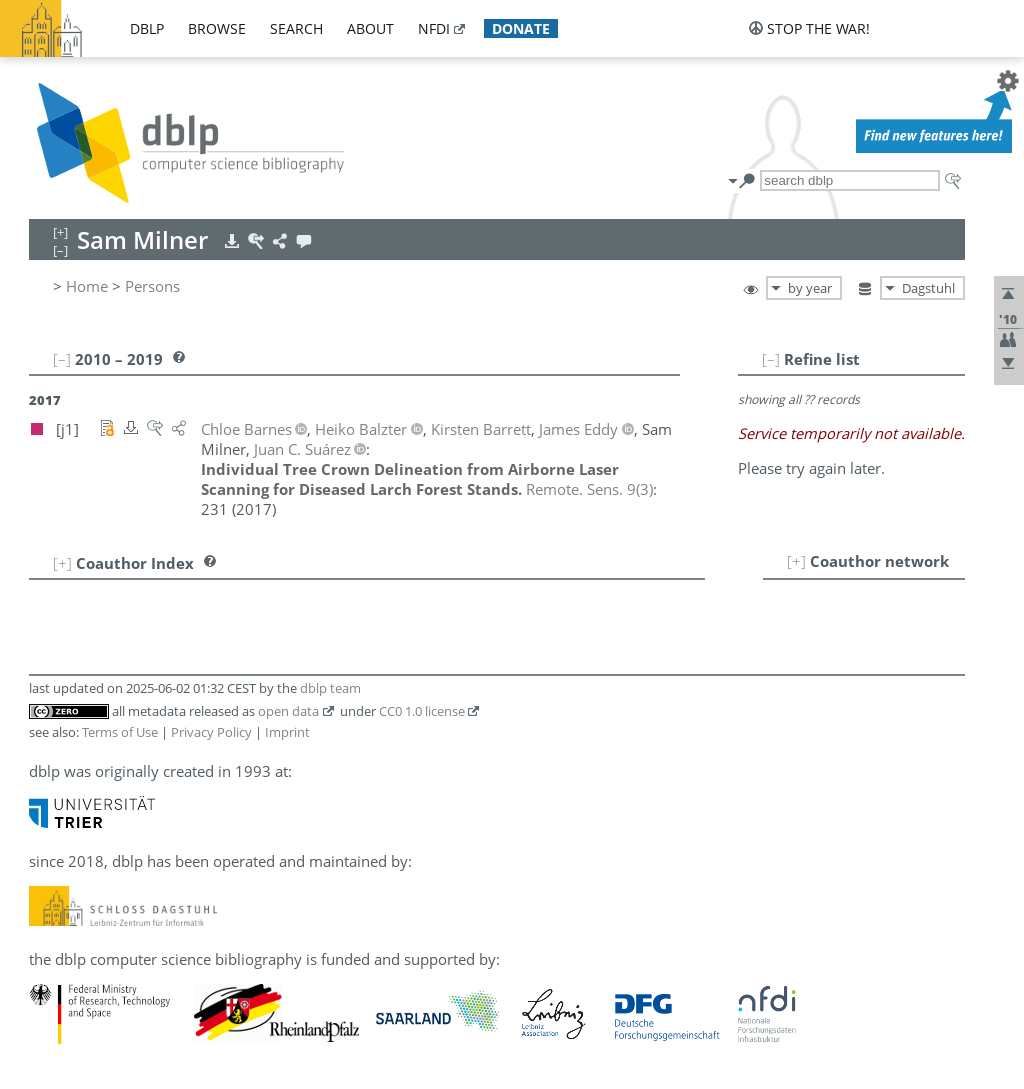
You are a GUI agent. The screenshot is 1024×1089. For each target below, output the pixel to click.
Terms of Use (120, 732)
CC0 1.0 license (422, 711)
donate (521, 28)
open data (288, 711)
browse (217, 28)
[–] (771, 359)
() (589, 489)
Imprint (287, 732)
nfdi (434, 28)
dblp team (330, 688)
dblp (147, 28)
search (296, 28)
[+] (796, 561)
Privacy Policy (211, 732)
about (370, 28)
